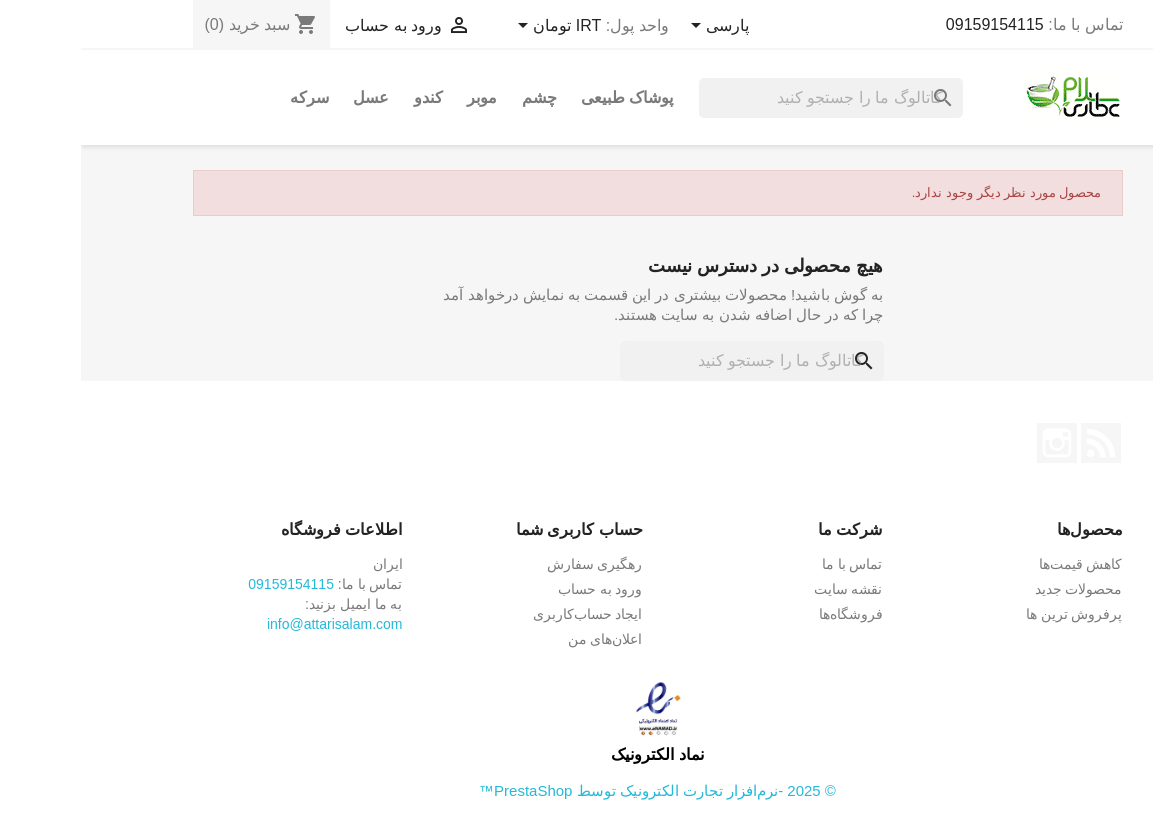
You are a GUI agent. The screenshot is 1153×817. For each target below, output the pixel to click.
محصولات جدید (998, 589)
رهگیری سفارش (514, 564)
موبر (401, 97)
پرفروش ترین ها (993, 614)
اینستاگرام (976, 443)
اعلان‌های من (524, 639)
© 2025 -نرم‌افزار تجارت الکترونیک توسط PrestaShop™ (576, 790)
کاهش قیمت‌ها (1000, 564)
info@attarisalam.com (254, 624)
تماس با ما (771, 564)
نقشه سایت (767, 589)
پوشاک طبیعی (546, 97)
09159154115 (914, 24)
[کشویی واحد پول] (475, 27)
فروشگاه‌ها (770, 614)
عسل (290, 97)
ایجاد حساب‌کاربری (507, 614)
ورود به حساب (519, 589)
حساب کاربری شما (498, 529)
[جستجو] (750, 98)
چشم (458, 97)
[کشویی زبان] (635, 27)
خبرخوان (1020, 443)
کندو (347, 97)
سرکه (228, 97)
